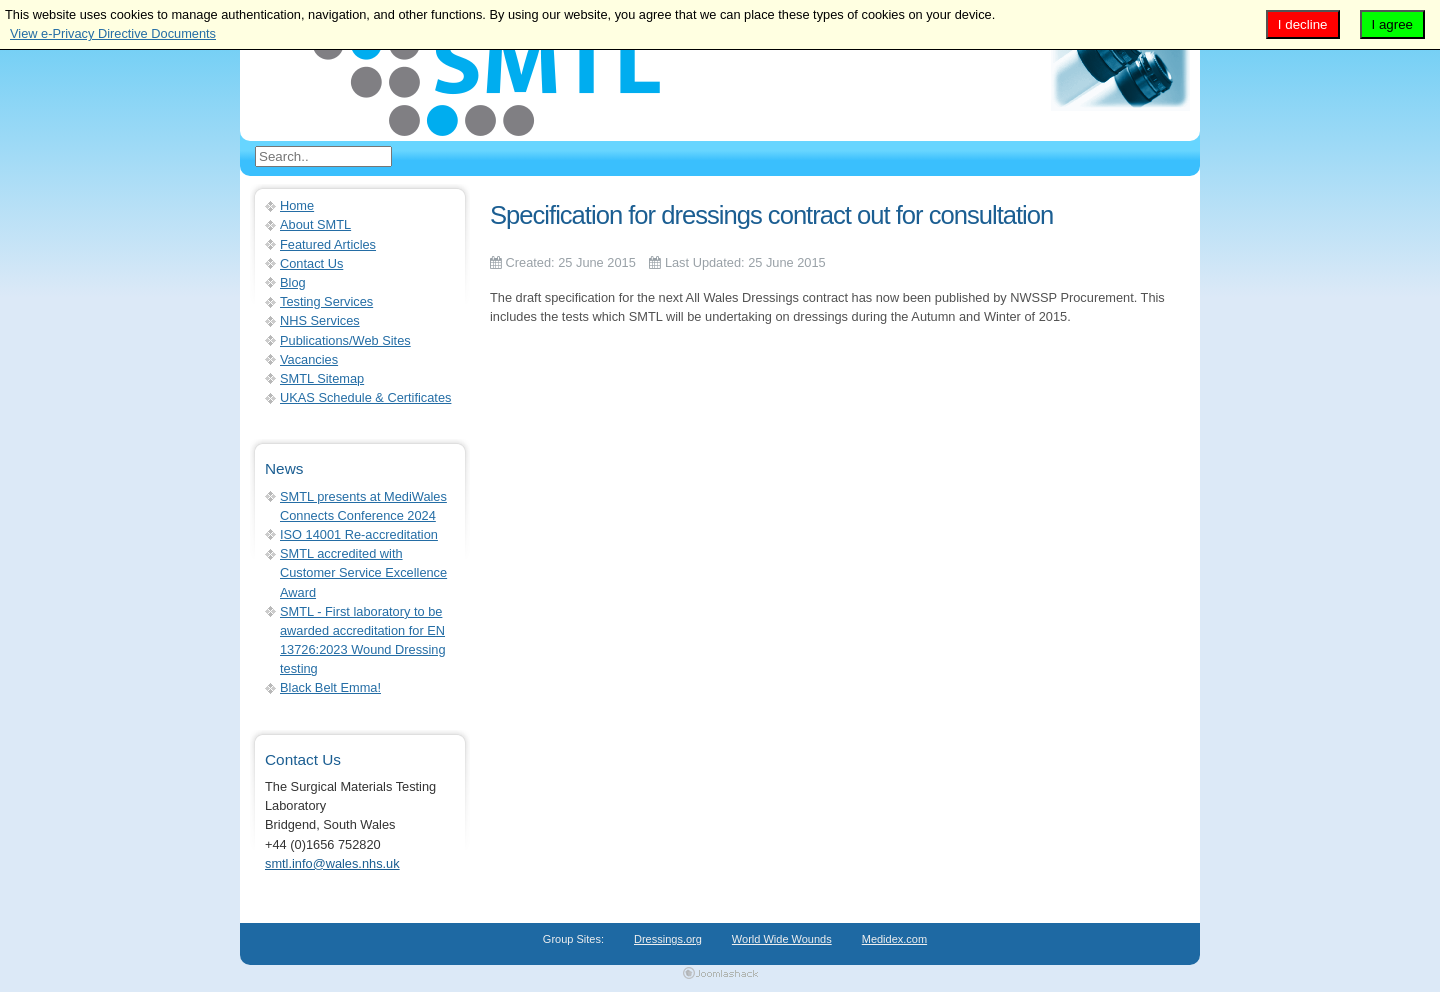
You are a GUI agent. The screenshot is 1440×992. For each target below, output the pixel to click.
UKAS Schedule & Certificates (365, 397)
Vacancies (309, 359)
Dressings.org (668, 939)
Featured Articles (328, 244)
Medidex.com (894, 939)
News (284, 468)
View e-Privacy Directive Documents (113, 33)
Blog (293, 282)
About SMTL (315, 224)
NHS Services (320, 320)
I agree (1393, 24)
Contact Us (311, 263)
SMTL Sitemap (322, 378)
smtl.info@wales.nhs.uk (332, 863)
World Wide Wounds (782, 939)
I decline (1303, 24)
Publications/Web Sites (345, 340)
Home (297, 205)
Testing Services (326, 301)
